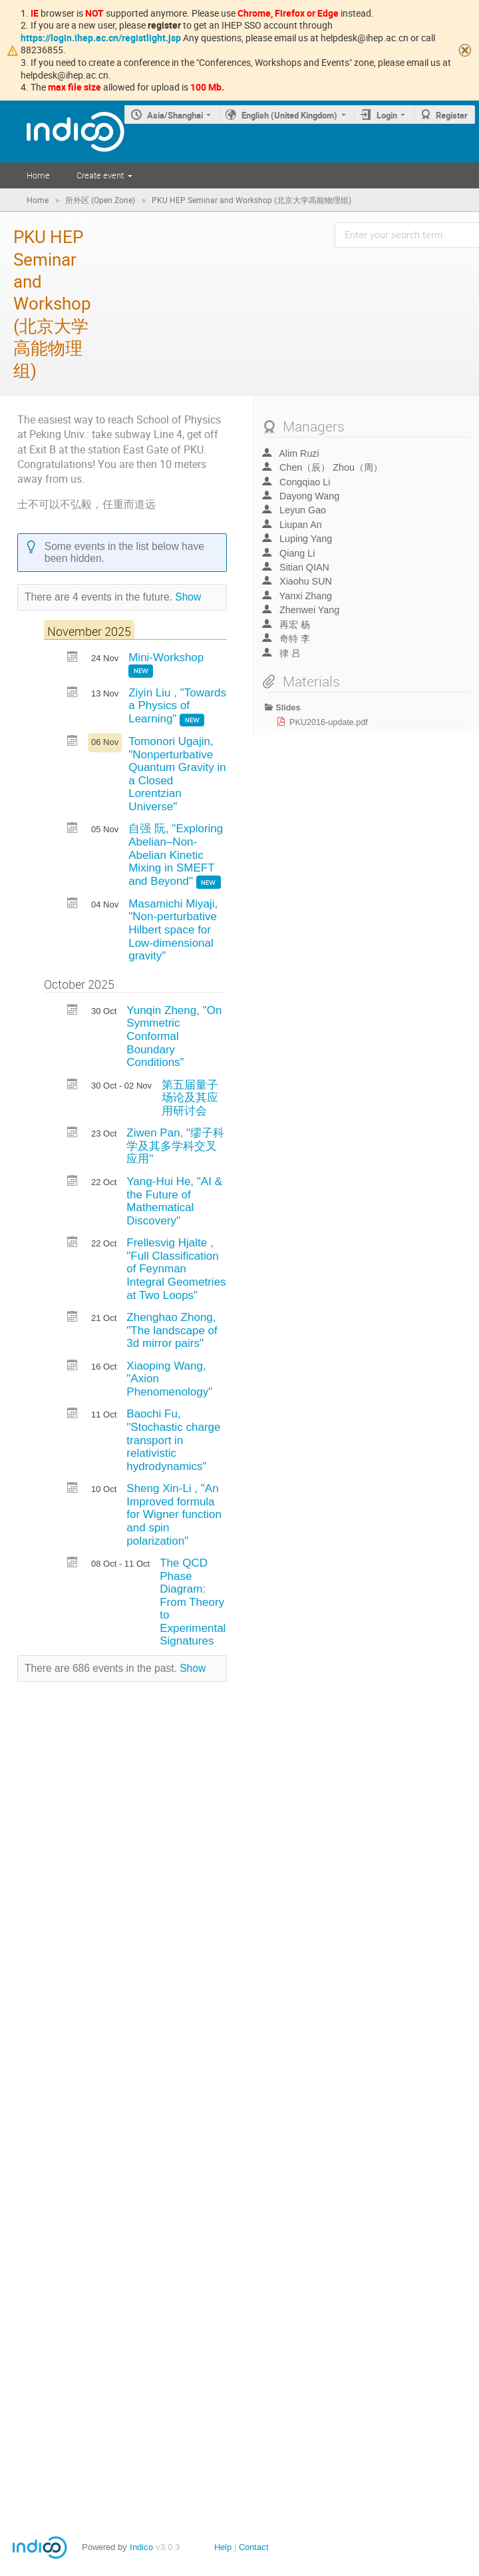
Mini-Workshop (166, 657)
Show (188, 597)
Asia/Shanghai (175, 115)
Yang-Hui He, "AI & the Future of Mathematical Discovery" (174, 1201)
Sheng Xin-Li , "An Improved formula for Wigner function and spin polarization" (174, 1514)
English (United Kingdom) (289, 115)
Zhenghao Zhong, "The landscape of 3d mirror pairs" (171, 1330)
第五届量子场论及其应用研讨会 (190, 1098)
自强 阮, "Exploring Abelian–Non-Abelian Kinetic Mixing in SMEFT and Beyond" (175, 854)
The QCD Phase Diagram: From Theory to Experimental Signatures (193, 1602)
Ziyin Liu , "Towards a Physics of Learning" (177, 705)
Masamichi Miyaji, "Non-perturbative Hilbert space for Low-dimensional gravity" (173, 930)
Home (38, 175)
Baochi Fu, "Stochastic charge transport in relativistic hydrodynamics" (173, 1440)
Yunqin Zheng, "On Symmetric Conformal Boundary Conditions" (174, 1036)
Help (223, 2547)
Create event (100, 175)
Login (387, 115)
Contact (254, 2547)
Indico (141, 2547)
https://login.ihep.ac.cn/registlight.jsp (101, 37)
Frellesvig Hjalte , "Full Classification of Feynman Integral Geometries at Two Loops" (176, 1268)
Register (452, 115)
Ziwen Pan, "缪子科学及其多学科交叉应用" (175, 1146)
